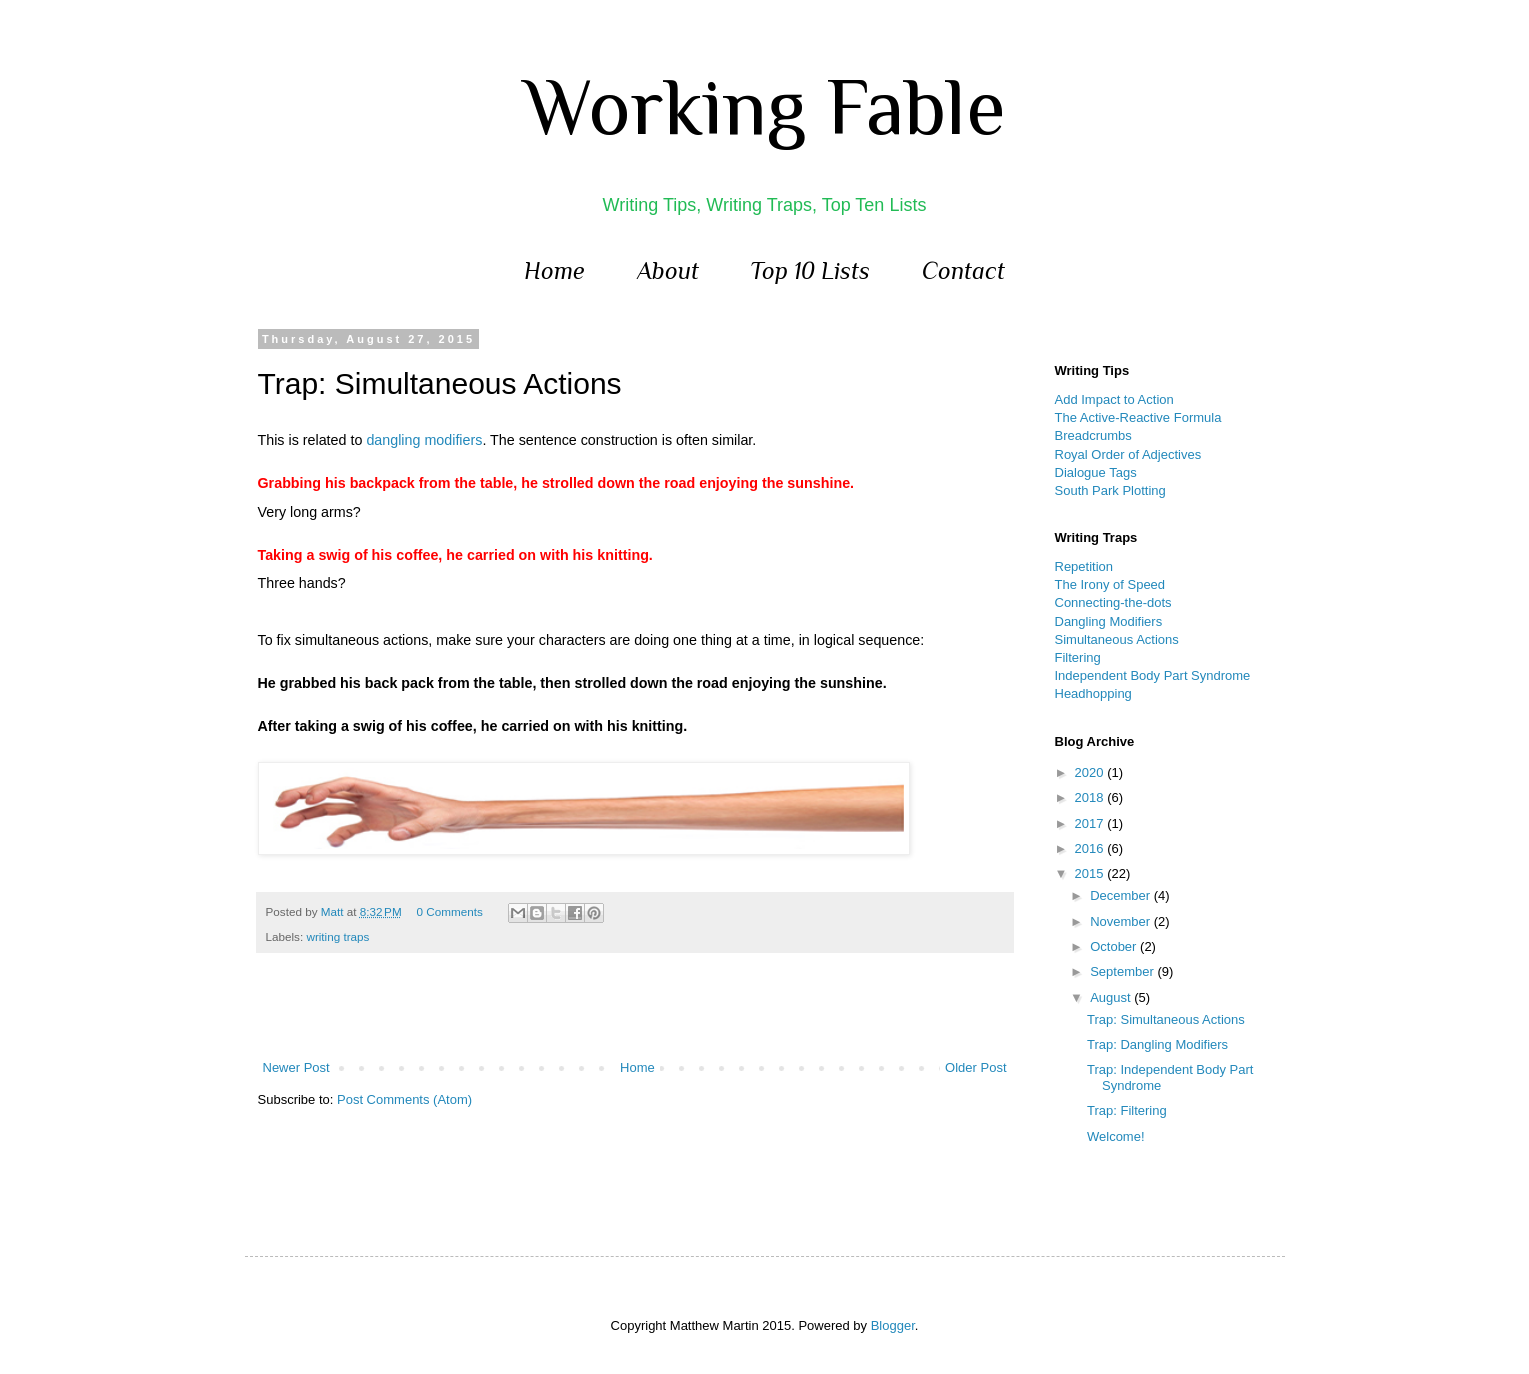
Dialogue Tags (1096, 472)
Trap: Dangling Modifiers (1157, 1044)
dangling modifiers (424, 440)
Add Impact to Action (1114, 399)
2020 (1091, 772)
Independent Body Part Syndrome (1153, 675)
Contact (963, 270)
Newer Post (296, 1067)
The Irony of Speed (1110, 584)
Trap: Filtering (1127, 1110)
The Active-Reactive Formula (1138, 417)
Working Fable (764, 107)
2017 (1091, 823)
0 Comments (450, 911)
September (1123, 971)
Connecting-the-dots (1113, 602)
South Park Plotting (1110, 490)
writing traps (337, 936)
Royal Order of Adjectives (1128, 454)
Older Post (975, 1067)
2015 (1091, 873)
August (1112, 997)
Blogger (893, 1325)
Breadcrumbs (1093, 435)
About (668, 270)
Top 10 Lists (810, 270)
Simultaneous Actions (1117, 639)
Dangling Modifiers (1109, 621)
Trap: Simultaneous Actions (1166, 1019)
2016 (1091, 848)
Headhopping (1093, 693)
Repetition (1084, 566)
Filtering (1078, 657)
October (1115, 946)
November (1122, 921)
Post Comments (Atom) (404, 1099)
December (1122, 895)
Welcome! (1116, 1136)
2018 (1091, 797)
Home (554, 270)
